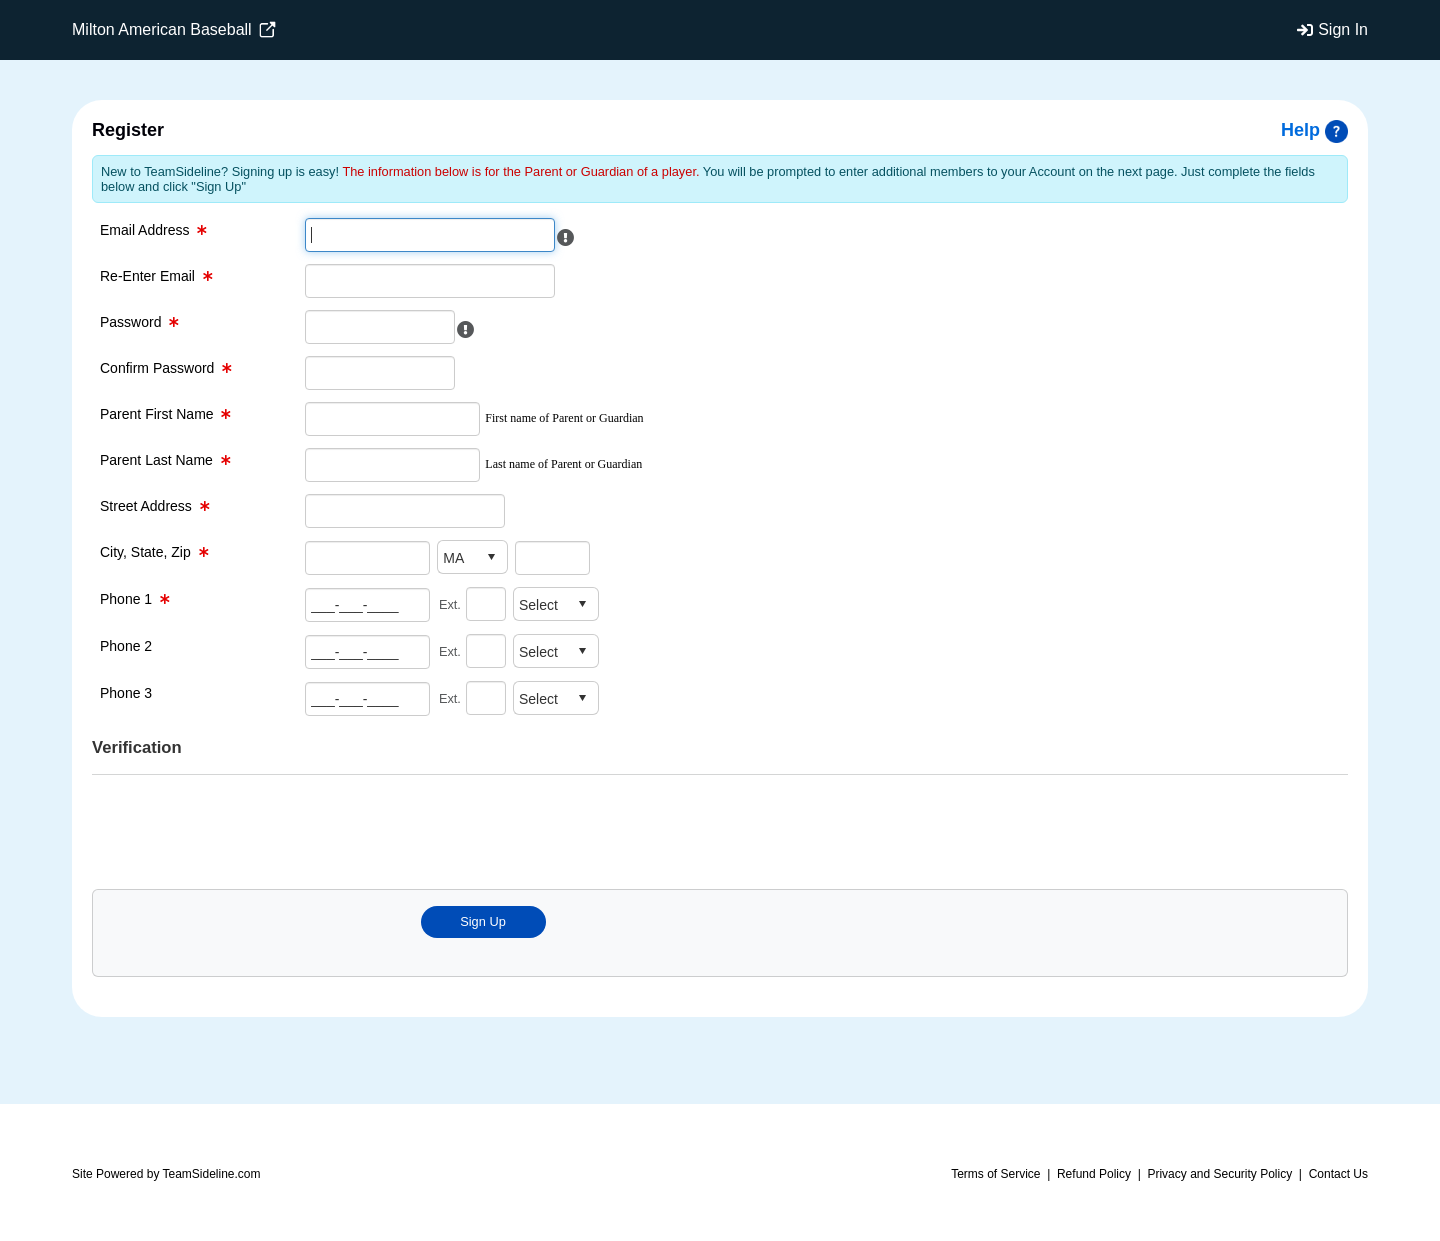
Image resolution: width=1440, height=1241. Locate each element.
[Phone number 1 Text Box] (367, 604)
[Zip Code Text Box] (552, 557)
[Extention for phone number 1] (486, 604)
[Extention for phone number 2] (486, 651)
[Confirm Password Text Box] (380, 373)
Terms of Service (995, 1174)
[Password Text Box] (380, 327)
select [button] (491, 557)
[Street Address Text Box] (405, 511)
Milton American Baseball (174, 30)
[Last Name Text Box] (392, 465)
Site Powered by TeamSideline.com (166, 1174)
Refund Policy (1094, 1174)
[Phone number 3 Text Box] (367, 698)
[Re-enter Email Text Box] (430, 281)
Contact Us (1338, 1174)
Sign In (1343, 29)
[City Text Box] (367, 557)
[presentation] (457, 830)
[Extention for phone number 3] (486, 698)
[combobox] (457, 557)
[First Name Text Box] (392, 419)
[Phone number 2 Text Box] (367, 651)
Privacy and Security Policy (1219, 1174)
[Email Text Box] (430, 235)
